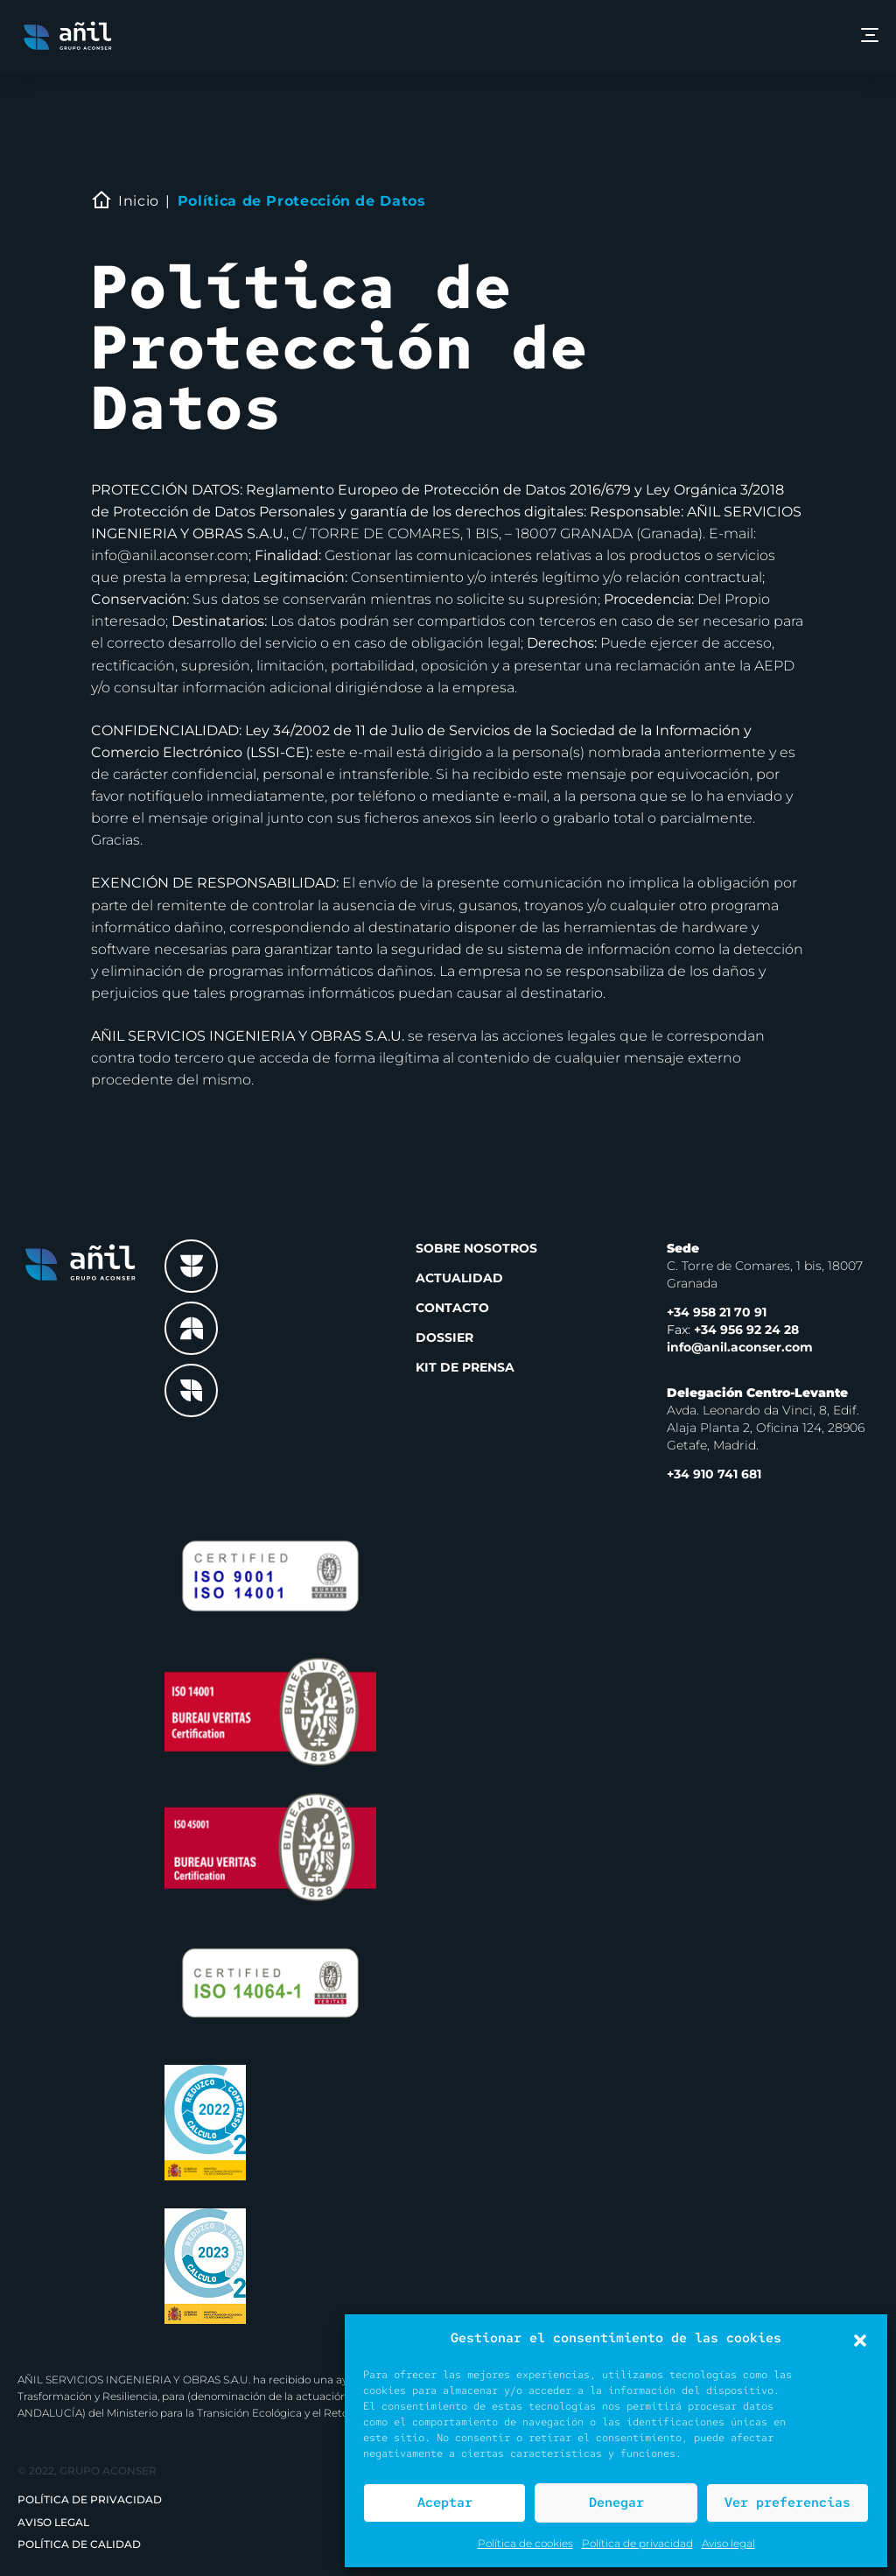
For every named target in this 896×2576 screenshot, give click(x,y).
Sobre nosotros (476, 1248)
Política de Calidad (79, 2544)
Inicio (138, 201)
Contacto (452, 1308)
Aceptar (444, 2502)
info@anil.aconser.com (740, 1347)
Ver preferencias (787, 2502)
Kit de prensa (465, 1367)
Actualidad (459, 1278)
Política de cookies (525, 2543)
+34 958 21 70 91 (716, 1312)
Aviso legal (728, 2543)
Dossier (444, 1337)
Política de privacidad (637, 2543)
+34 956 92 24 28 (733, 1329)
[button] (860, 2339)
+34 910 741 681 (714, 1474)
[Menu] (869, 37)
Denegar (616, 2502)
